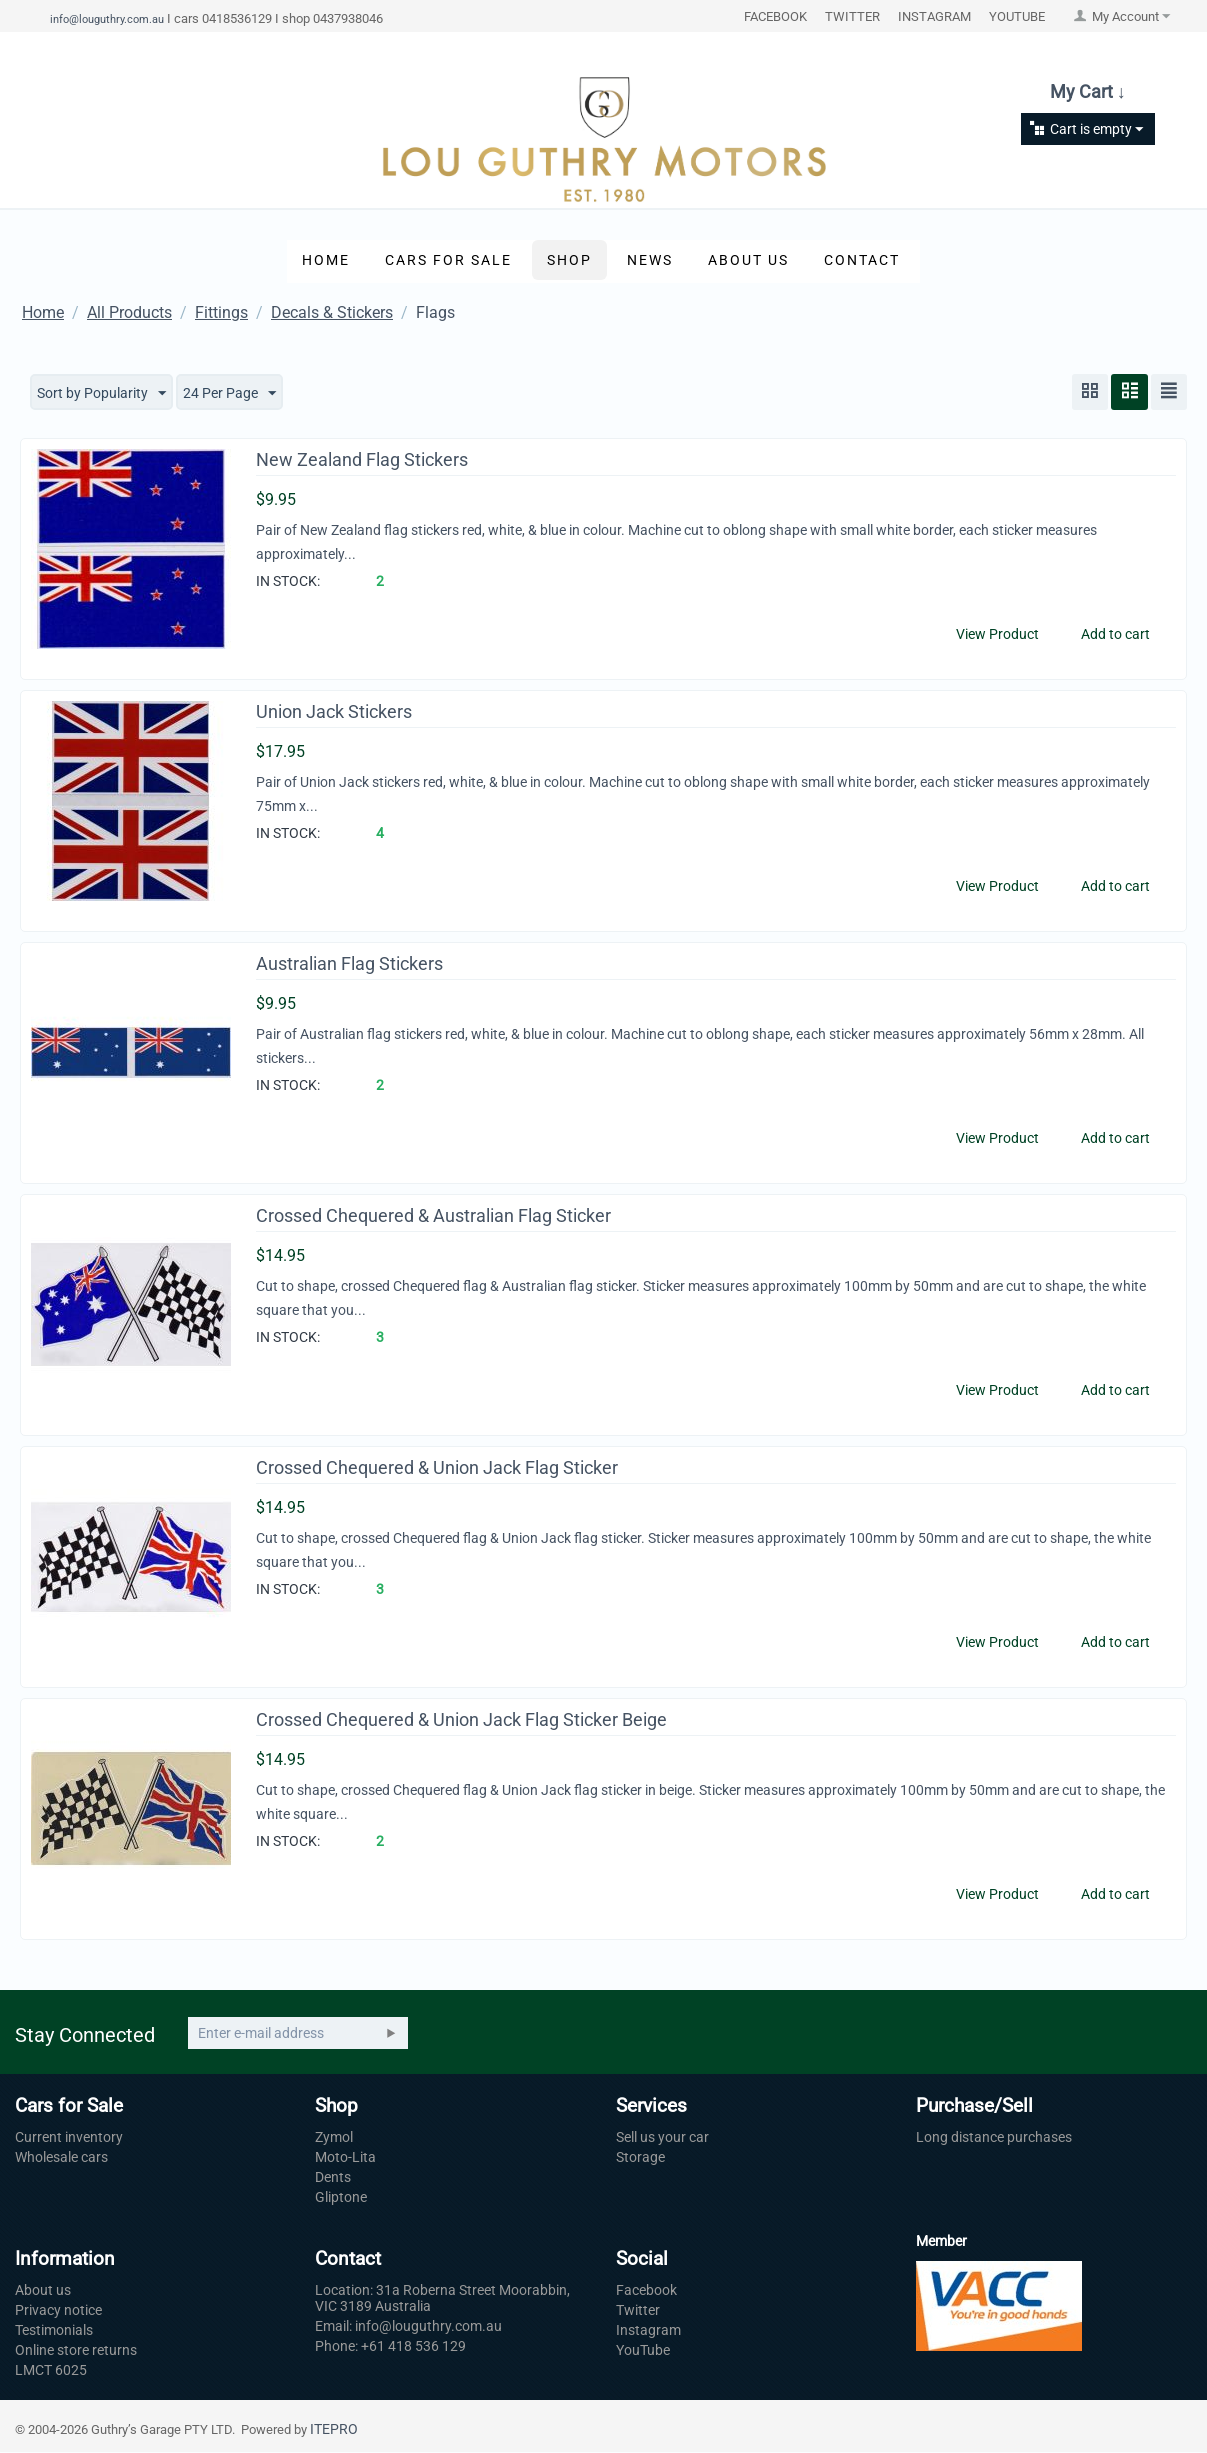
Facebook (646, 2291)
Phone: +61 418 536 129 (390, 2347)
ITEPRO (334, 2430)
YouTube (643, 2351)
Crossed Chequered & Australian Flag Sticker (433, 1216)
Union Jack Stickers (334, 712)
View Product (997, 634)
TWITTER (852, 16)
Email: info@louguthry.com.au (408, 2327)
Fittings (221, 312)
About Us (748, 260)
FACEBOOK (775, 16)
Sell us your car (662, 2138)
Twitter (638, 2311)
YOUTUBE (1017, 16)
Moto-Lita (345, 2158)
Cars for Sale (448, 260)
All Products (129, 312)
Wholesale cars (61, 2158)
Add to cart (1115, 634)
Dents (333, 2178)
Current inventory (69, 2138)
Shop (569, 260)
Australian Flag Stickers (349, 964)
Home (326, 260)
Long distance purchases (994, 2138)
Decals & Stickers (332, 312)
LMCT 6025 (51, 2371)
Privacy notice (58, 2311)
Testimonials (54, 2331)
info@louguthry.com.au (107, 19)
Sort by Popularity (101, 394)
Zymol (334, 2138)
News (650, 260)
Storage (640, 2158)
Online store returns (76, 2351)
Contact (862, 260)
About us (43, 2291)
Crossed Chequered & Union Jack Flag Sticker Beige (461, 1720)
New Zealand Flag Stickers (362, 460)
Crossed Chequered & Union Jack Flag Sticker (437, 1468)
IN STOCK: (288, 581)
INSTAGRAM (934, 16)
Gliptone (341, 2198)
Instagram (648, 2331)
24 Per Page (229, 394)
